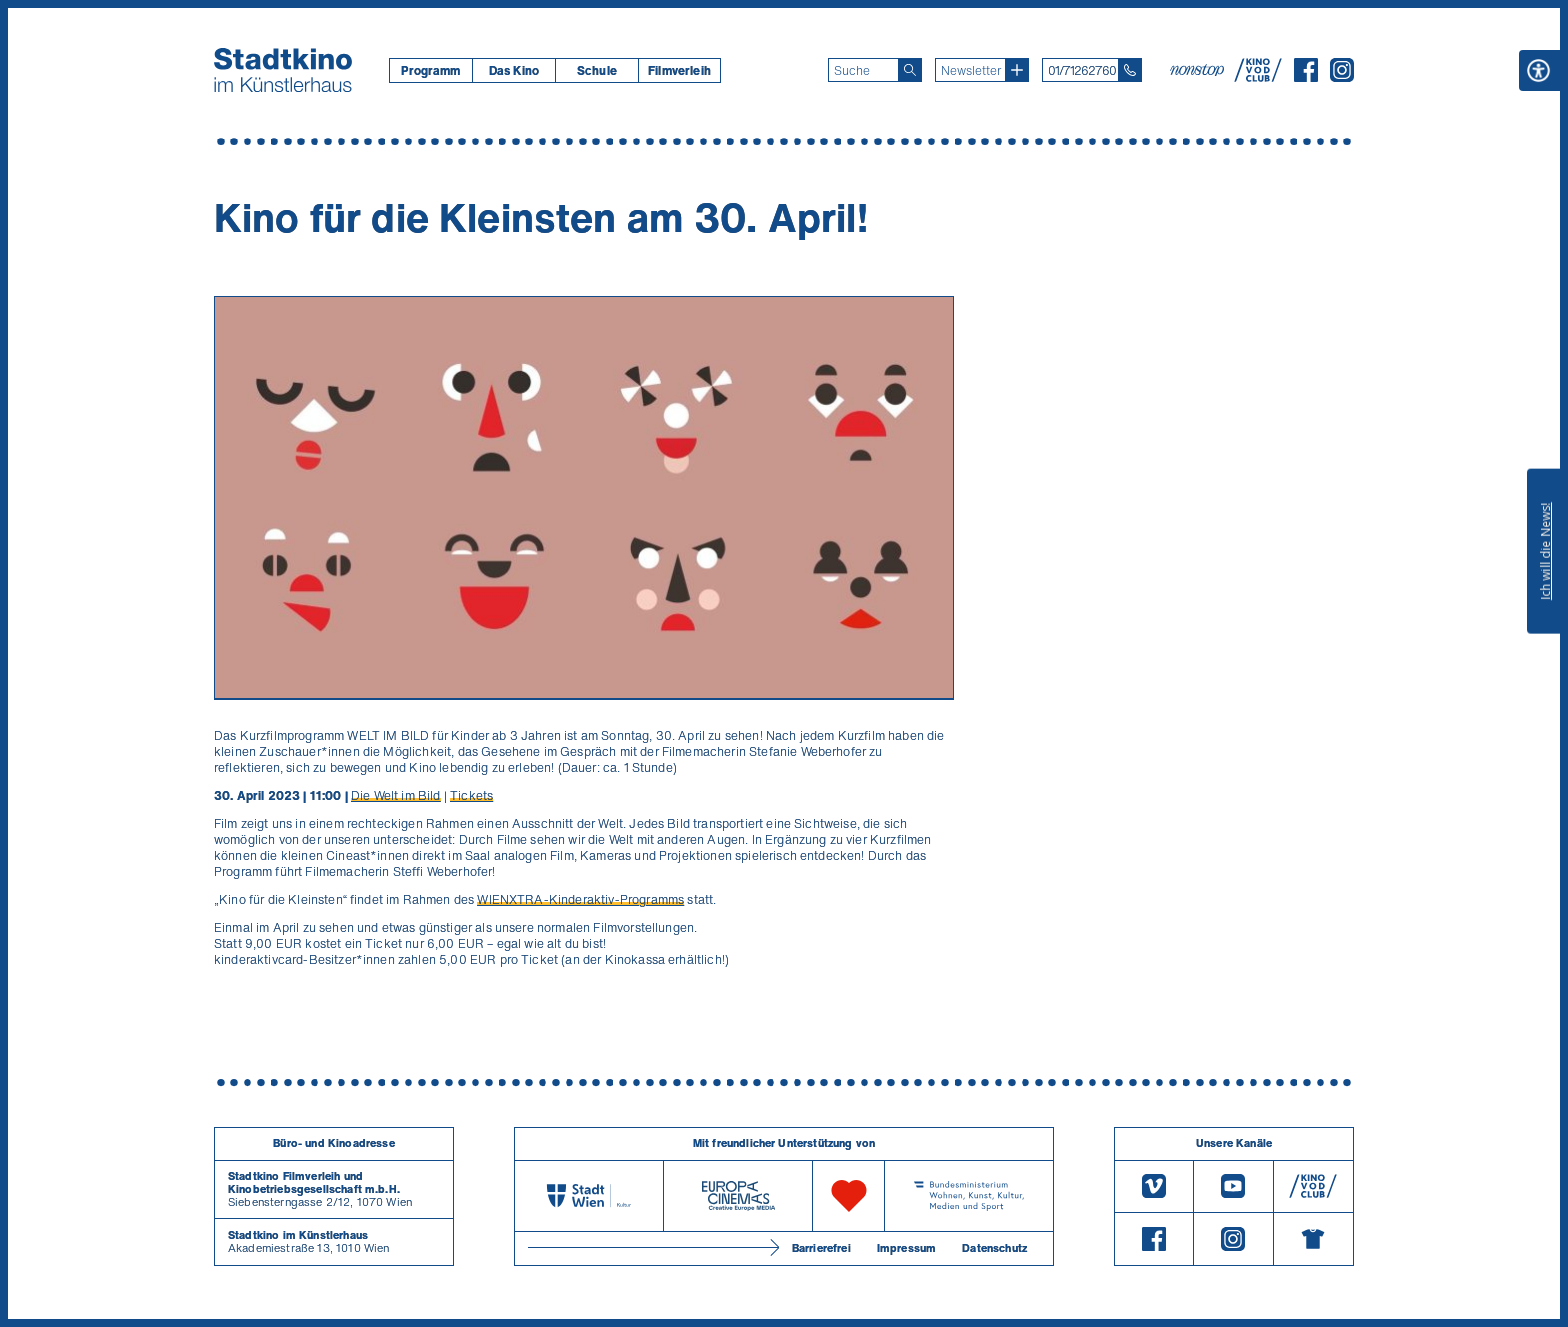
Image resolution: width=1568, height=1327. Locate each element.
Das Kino (514, 70)
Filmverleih (679, 70)
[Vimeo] (1154, 1186)
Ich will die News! (1545, 551)
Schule (597, 70)
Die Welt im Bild (396, 795)
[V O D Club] (1258, 76)
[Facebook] (1306, 76)
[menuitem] (430, 70)
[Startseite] (283, 70)
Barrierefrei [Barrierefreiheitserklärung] (821, 1248)
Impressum (906, 1248)
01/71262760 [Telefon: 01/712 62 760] (1082, 70)
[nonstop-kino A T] (1199, 70)
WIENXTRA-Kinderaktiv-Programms (580, 899)
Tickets (471, 795)
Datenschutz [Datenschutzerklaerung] (994, 1248)
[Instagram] (1342, 76)
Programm (430, 70)
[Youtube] (1233, 1186)
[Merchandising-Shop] (1313, 1239)
